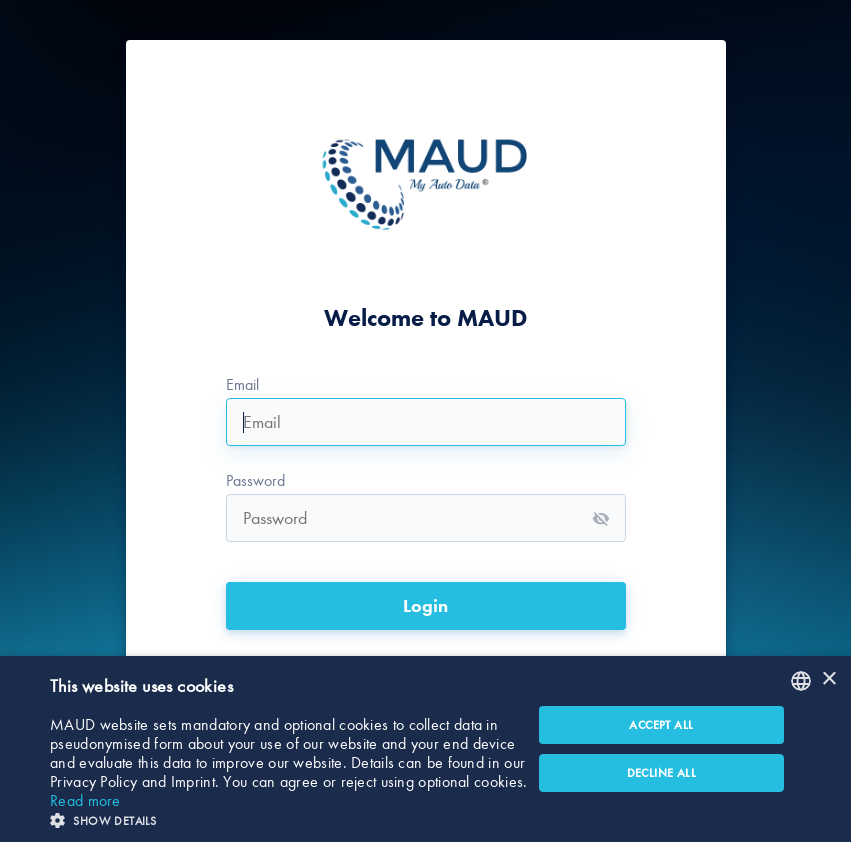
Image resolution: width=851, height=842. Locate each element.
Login (425, 606)
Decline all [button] (661, 773)
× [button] (828, 679)
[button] (291, 818)
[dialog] (425, 749)
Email (242, 384)
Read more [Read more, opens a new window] (85, 800)
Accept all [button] (661, 725)
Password (255, 480)
